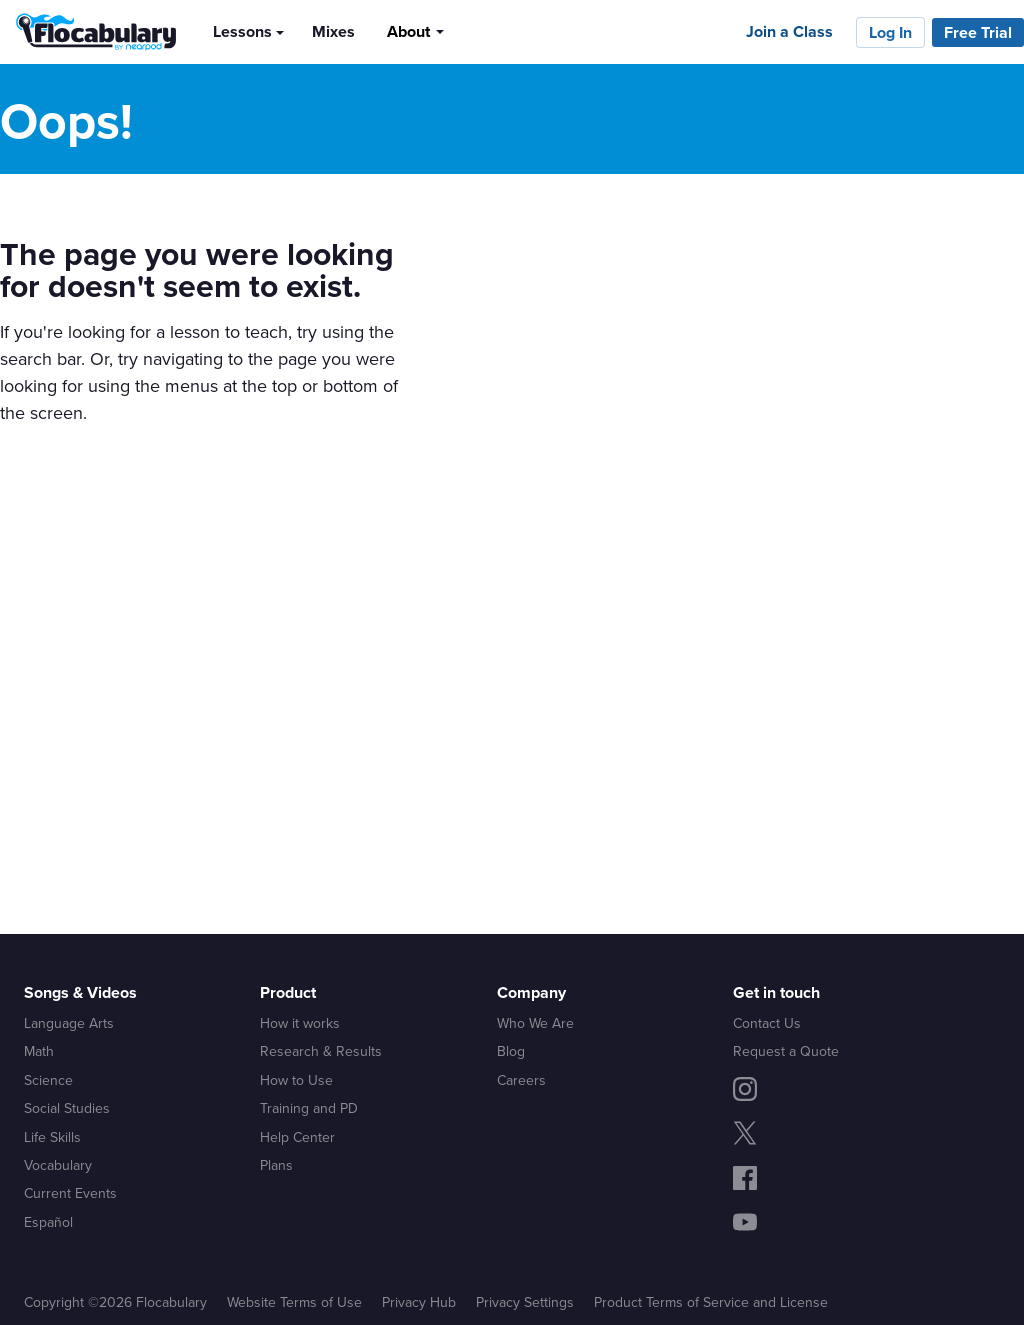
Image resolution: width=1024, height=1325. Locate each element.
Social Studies (67, 1108)
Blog (511, 1051)
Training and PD (309, 1108)
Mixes (333, 31)
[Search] (476, 31)
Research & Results (321, 1051)
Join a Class (789, 31)
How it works (300, 1023)
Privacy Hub (419, 1302)
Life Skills (52, 1137)
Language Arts (69, 1023)
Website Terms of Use (294, 1302)
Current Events (70, 1193)
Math (39, 1051)
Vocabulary (58, 1165)
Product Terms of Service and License (711, 1302)
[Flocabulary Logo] (90, 32)
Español (48, 1222)
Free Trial (978, 32)
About (408, 31)
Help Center (297, 1137)
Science (48, 1080)
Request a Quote (786, 1051)
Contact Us (767, 1023)
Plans (276, 1165)
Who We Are (535, 1023)
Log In (890, 32)
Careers (521, 1080)
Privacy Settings (525, 1302)
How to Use (296, 1080)
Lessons (242, 31)
